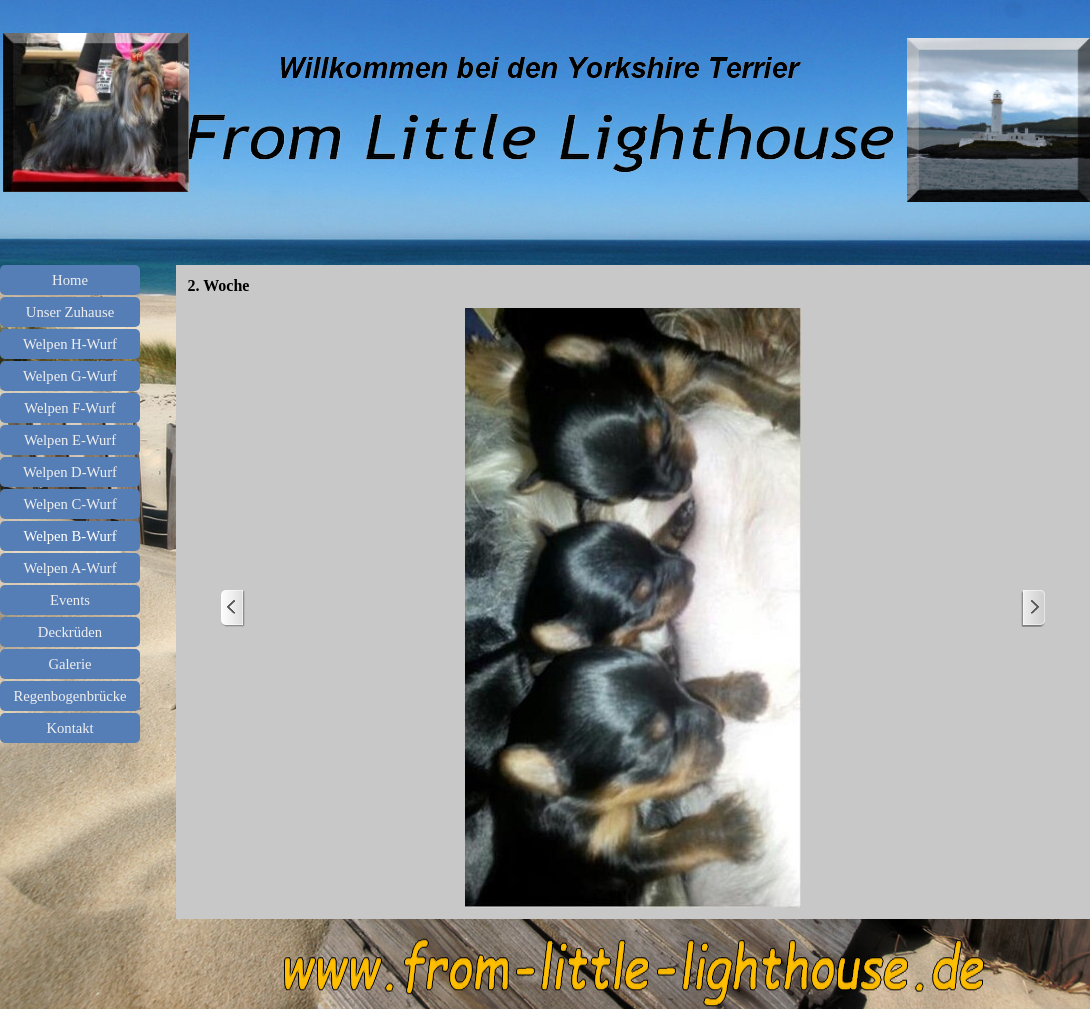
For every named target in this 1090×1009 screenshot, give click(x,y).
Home (70, 280)
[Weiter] (1033, 608)
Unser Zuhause (70, 312)
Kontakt (69, 728)
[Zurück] (233, 608)
